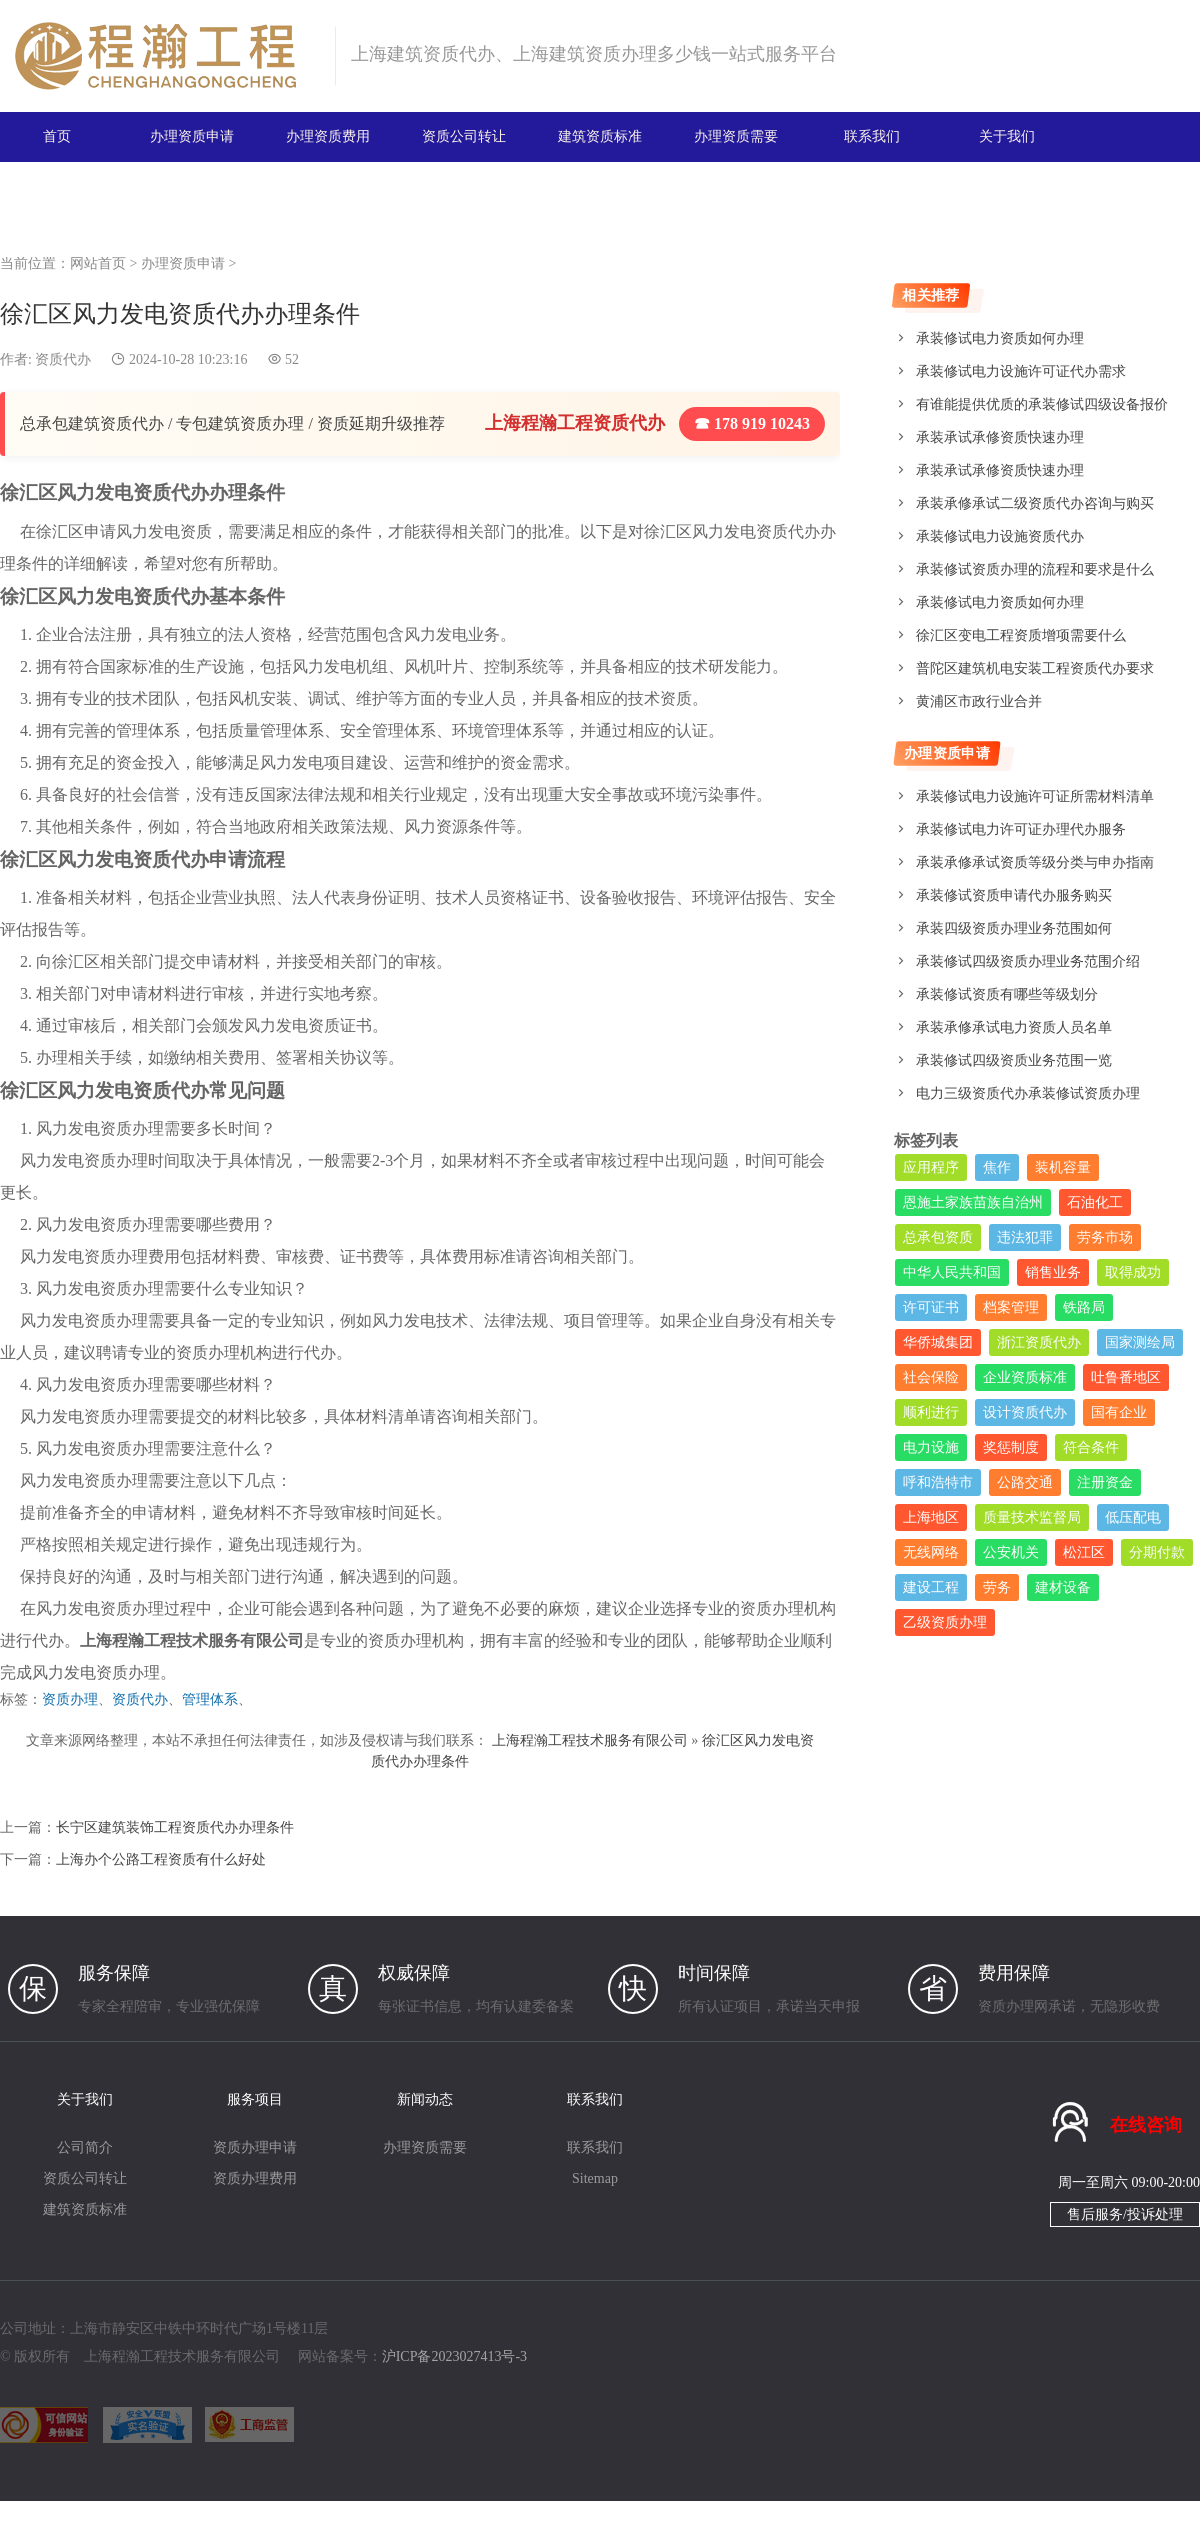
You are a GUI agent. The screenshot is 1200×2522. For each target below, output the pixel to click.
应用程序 (931, 1167)
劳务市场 (1105, 1237)
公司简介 (85, 2147)
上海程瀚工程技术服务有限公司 (590, 1740)
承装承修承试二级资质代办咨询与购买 (1035, 503)
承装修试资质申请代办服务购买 (1014, 895)
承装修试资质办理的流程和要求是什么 (1035, 569)
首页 (57, 136)
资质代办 (140, 1699)
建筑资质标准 (600, 136)
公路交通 (1025, 1482)
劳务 (997, 1587)
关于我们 (1007, 136)
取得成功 (1133, 1272)
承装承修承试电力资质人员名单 (1014, 1027)
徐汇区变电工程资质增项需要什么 (1021, 635)
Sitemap (595, 2178)
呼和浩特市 (938, 1482)
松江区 (1084, 1552)
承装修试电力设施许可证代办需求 (1021, 371)
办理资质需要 (736, 136)
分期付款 (1157, 1552)
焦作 (997, 1167)
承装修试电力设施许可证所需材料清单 (1035, 796)
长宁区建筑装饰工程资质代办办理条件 (175, 1827)
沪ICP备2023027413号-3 (454, 2356)
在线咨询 (1146, 2125)
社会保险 (931, 1377)
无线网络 (931, 1552)
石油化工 (1095, 1202)
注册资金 (1105, 1482)
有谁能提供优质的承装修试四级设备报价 (1042, 404)
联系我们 (872, 136)
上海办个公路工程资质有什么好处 (161, 1859)
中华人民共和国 (952, 1272)
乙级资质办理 (945, 1622)
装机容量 (1063, 1167)
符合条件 (1091, 1447)
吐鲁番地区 (1126, 1377)
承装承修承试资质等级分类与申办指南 (1035, 862)
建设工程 (931, 1587)
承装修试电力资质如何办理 (1000, 338)
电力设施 (931, 1447)
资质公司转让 (464, 136)
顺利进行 (931, 1412)
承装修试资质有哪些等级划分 (1007, 994)
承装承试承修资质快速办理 (1000, 437)
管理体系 (210, 1699)
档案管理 (1011, 1307)
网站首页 (98, 263)
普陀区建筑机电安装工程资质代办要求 (1035, 668)
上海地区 (931, 1517)
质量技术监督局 (1032, 1517)
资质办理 (70, 1699)
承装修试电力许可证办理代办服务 (1021, 829)
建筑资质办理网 (166, 56)
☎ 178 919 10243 (752, 423)
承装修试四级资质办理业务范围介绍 (1028, 961)
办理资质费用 (328, 136)
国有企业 (1119, 1412)
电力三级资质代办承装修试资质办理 (1028, 1093)
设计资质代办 (1025, 1412)
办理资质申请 (192, 136)
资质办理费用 (255, 2178)
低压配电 (1133, 1517)
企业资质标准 (1025, 1377)
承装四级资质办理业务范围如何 (1014, 928)
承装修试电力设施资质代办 (1000, 536)
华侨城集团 (938, 1342)
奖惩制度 (1011, 1447)
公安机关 (1011, 1552)
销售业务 (1053, 1272)
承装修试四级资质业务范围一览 (1014, 1060)
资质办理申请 (255, 2147)
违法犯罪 (1025, 1237)
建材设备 (1063, 1587)
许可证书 (931, 1307)
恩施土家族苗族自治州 (973, 1202)
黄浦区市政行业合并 (979, 701)
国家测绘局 (1140, 1342)
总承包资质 (938, 1237)
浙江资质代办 (1039, 1342)
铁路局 (1084, 1307)
